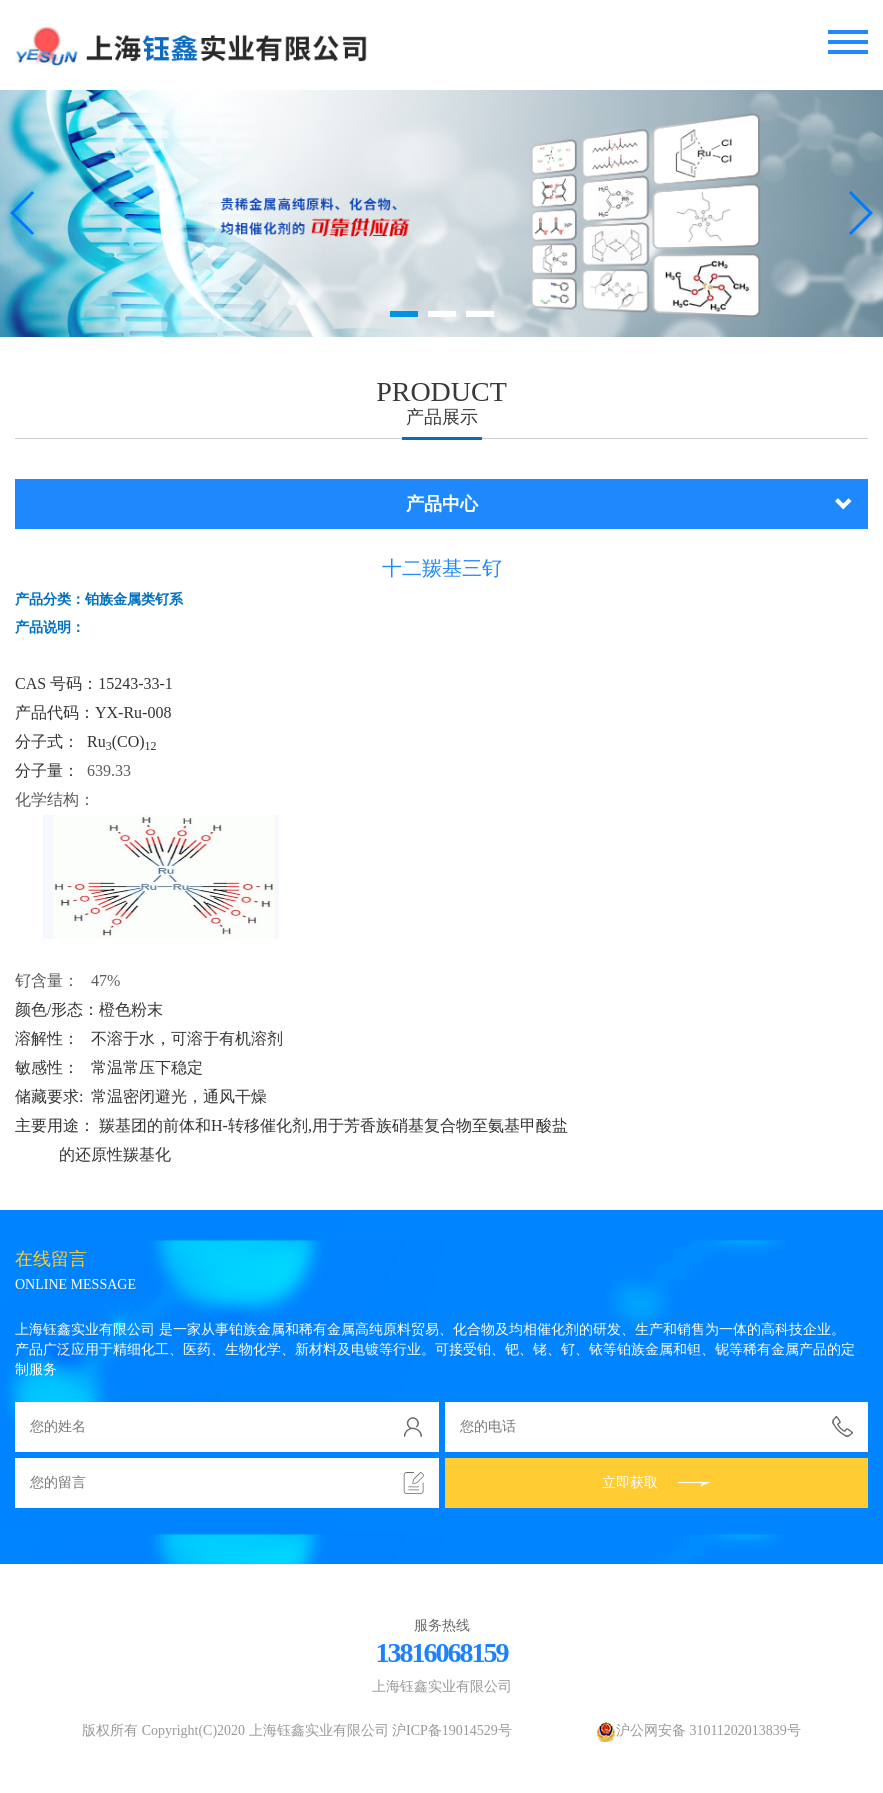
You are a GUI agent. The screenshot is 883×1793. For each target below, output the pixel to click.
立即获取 (656, 1482)
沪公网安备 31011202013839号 (698, 1730)
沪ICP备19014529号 (452, 1730)
